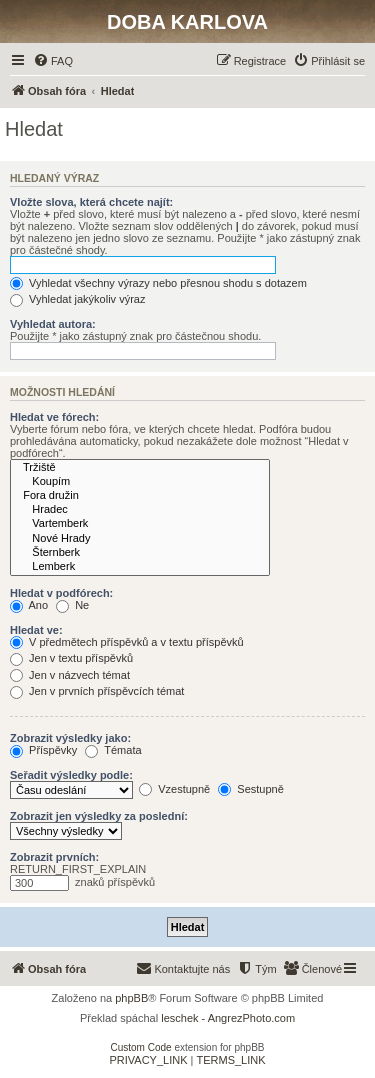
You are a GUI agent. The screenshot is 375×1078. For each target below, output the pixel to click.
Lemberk (140, 567)
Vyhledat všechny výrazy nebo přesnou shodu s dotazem (158, 283)
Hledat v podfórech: (61, 593)
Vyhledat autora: (53, 324)
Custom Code (141, 1047)
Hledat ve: (36, 630)
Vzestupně (174, 789)
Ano (29, 605)
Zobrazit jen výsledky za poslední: (99, 816)
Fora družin (140, 496)
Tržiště (140, 468)
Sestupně (251, 789)
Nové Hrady (140, 539)
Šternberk (140, 553)
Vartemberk (140, 524)
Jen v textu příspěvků (71, 658)
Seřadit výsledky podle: (71, 775)
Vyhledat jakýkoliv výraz (77, 299)
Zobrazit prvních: (54, 857)
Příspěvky (43, 750)
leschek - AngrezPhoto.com (228, 1018)
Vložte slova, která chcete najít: (91, 202)
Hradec (140, 510)
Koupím (140, 482)
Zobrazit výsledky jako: (70, 738)
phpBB (131, 998)
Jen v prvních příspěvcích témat (97, 691)
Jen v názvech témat (70, 675)
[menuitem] (53, 61)
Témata (113, 750)
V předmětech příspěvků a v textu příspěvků (127, 642)
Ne (72, 605)
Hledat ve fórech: (54, 417)
